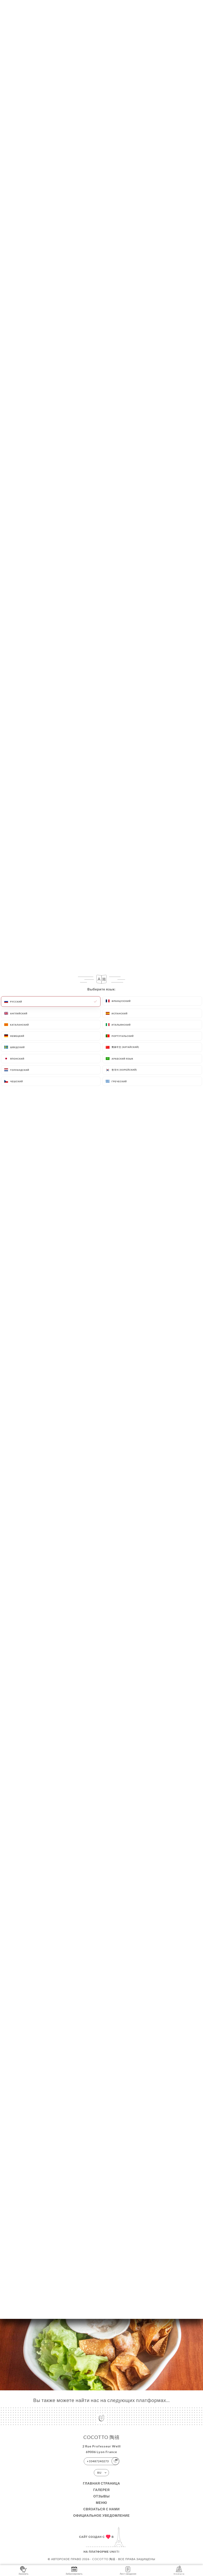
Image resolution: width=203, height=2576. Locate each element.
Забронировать (74, 2570)
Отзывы (101, 2496)
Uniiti (114, 2551)
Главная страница (101, 2483)
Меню (101, 2502)
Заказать (23, 2570)
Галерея (101, 2490)
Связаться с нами (101, 2509)
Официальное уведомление (101, 2515)
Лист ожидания (128, 2570)
